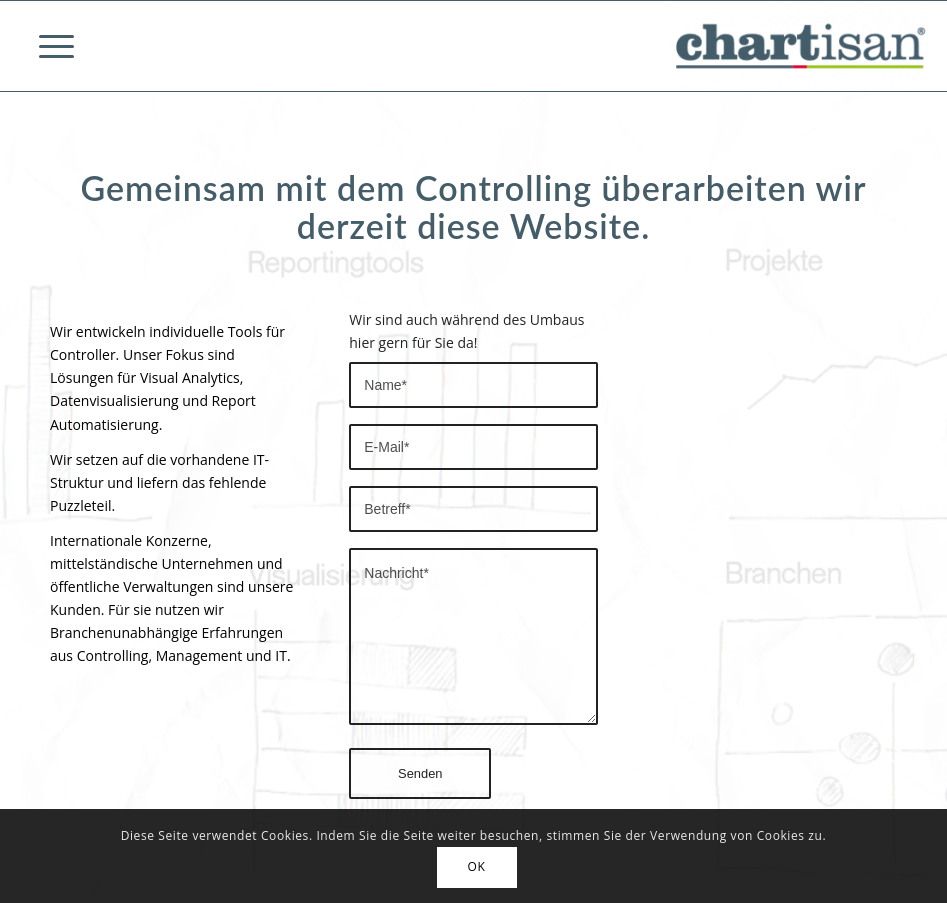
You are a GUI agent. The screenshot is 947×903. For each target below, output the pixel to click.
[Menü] (46, 46)
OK (477, 866)
